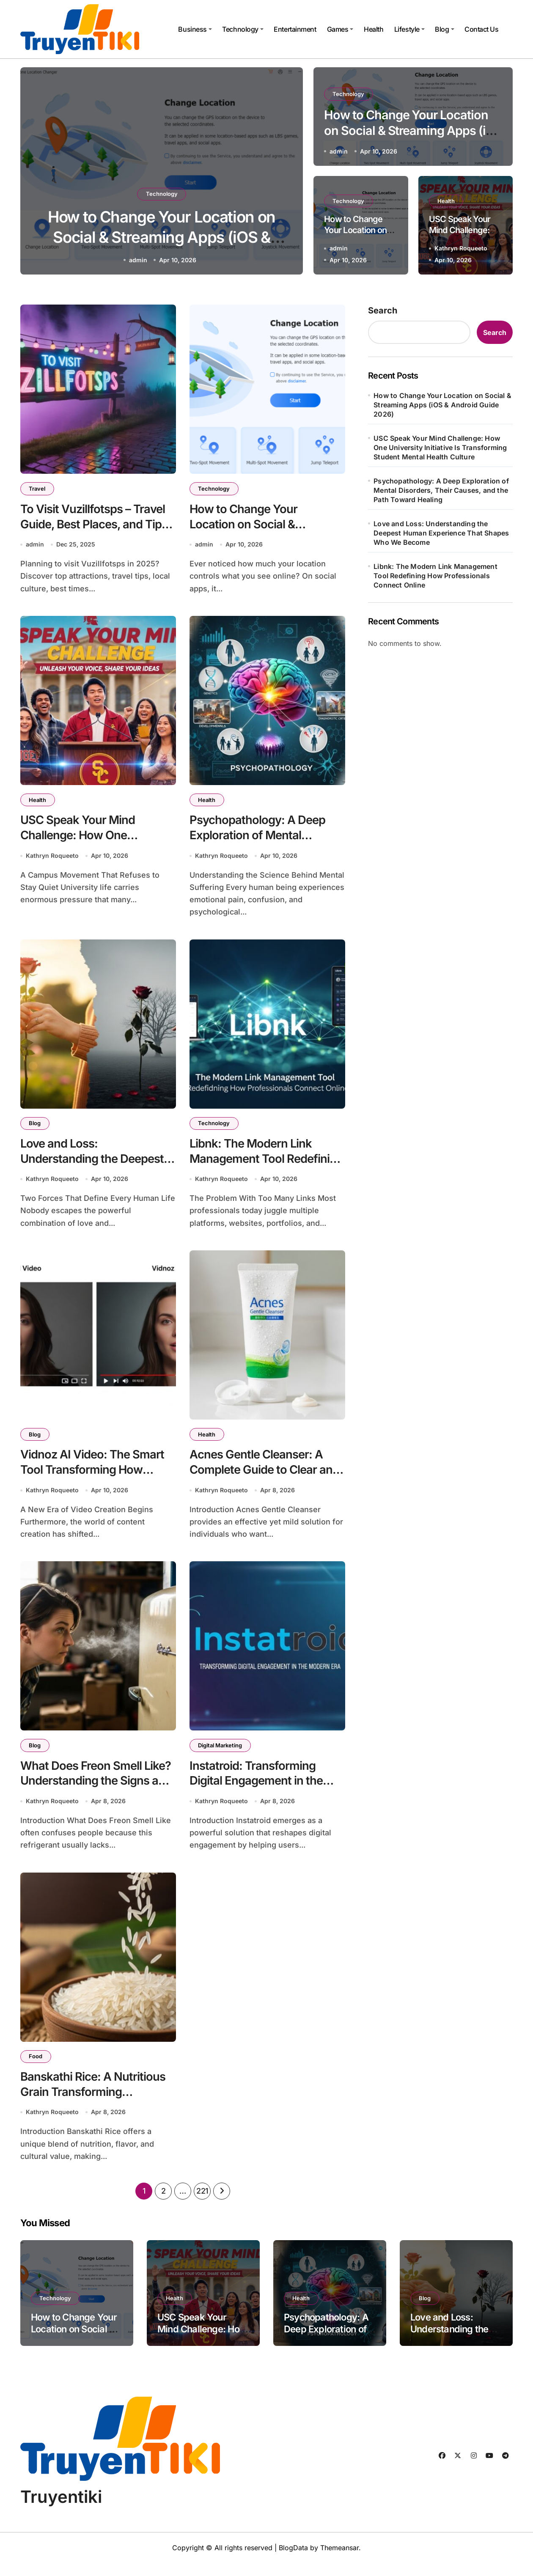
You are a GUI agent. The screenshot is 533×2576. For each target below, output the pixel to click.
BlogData (293, 2561)
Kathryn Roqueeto (460, 248)
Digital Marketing (220, 1754)
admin (138, 260)
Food (36, 2067)
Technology (242, 29)
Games (340, 29)
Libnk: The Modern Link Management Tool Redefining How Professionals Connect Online (435, 575)
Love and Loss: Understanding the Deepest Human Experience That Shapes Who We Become (441, 533)
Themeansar (339, 2561)
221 (202, 2204)
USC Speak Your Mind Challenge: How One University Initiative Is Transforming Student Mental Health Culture (440, 447)
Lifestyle (409, 29)
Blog (444, 29)
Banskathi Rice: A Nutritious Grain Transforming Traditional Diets (93, 2103)
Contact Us (481, 29)
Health (373, 29)
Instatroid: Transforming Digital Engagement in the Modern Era (257, 1790)
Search (382, 310)
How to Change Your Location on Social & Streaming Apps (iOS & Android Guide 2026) (161, 236)
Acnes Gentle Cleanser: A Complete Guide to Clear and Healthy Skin (266, 1476)
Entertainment (295, 29)
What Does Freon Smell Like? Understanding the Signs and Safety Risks (97, 1790)
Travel (37, 488)
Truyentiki (61, 2509)
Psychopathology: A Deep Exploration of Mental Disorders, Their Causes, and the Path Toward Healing (441, 490)
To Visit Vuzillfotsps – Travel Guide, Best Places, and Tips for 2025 (94, 524)
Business (195, 29)
